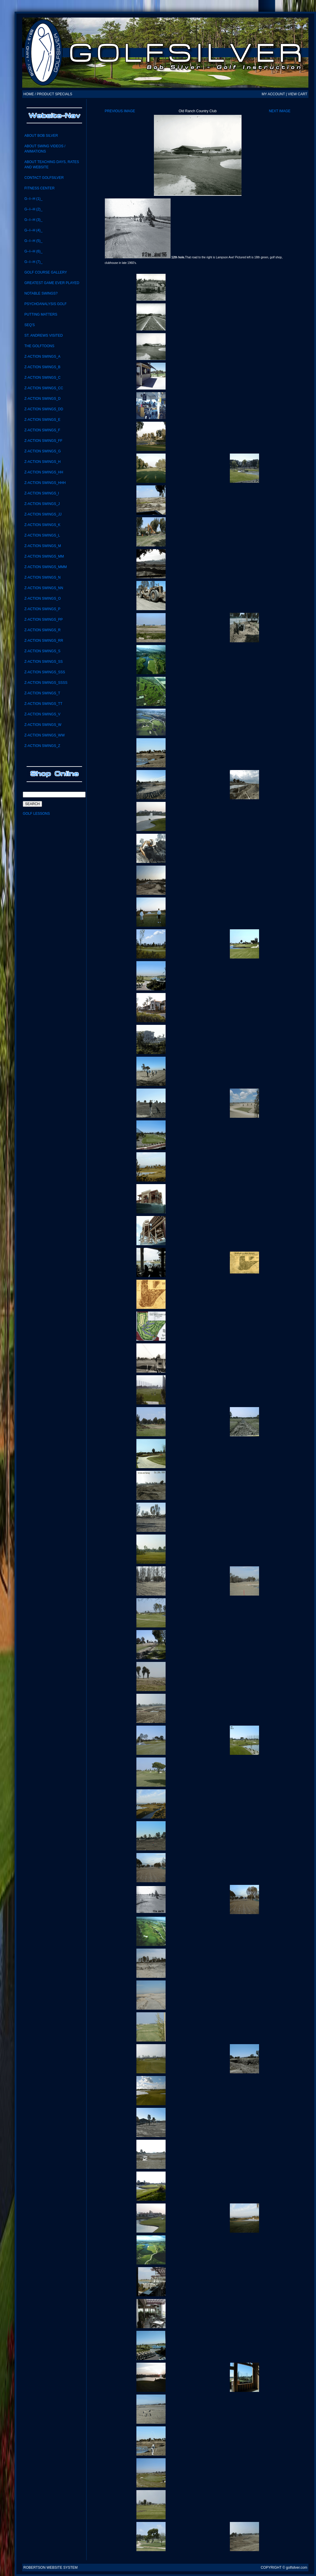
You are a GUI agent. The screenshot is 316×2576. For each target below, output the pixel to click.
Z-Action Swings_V (42, 714)
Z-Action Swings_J (42, 504)
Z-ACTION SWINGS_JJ (42, 514)
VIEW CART (297, 94)
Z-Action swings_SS (43, 662)
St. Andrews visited (43, 335)
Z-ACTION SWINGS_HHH (44, 483)
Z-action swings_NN (43, 588)
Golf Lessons (36, 814)
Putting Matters (40, 314)
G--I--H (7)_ (33, 262)
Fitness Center (39, 188)
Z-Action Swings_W (42, 725)
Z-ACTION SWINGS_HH (43, 472)
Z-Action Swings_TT (43, 704)
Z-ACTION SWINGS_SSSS (45, 683)
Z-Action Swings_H (42, 462)
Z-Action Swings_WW (44, 735)
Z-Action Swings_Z (42, 746)
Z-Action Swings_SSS (44, 672)
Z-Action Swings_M (42, 546)
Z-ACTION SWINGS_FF (43, 441)
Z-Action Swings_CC (43, 388)
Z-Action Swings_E (42, 420)
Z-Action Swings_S (42, 651)
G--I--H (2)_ (33, 209)
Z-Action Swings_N (42, 577)
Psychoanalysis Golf (45, 304)
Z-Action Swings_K (42, 525)
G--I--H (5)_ (33, 241)
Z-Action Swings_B (42, 367)
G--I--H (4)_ (33, 230)
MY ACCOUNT (273, 94)
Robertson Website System (50, 2567)
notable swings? (41, 293)
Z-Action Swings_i (41, 493)
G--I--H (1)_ (33, 199)
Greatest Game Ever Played (51, 283)
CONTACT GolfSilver (44, 178)
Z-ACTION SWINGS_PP (43, 619)
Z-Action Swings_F (42, 430)
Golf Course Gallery (45, 272)
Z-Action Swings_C (42, 378)
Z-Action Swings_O (42, 598)
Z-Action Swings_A (42, 356)
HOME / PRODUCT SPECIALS (47, 94)
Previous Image (120, 111)
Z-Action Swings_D (42, 399)
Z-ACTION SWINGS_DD (43, 409)
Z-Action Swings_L (42, 535)
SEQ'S (29, 325)
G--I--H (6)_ (33, 251)
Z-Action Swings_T (42, 693)
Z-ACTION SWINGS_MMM (45, 567)
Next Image (280, 111)
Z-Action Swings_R (42, 630)
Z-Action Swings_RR (43, 641)
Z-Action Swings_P (42, 609)
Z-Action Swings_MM (44, 556)
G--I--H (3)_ (33, 220)
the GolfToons (39, 346)
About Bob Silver (41, 136)
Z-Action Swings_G (42, 451)
